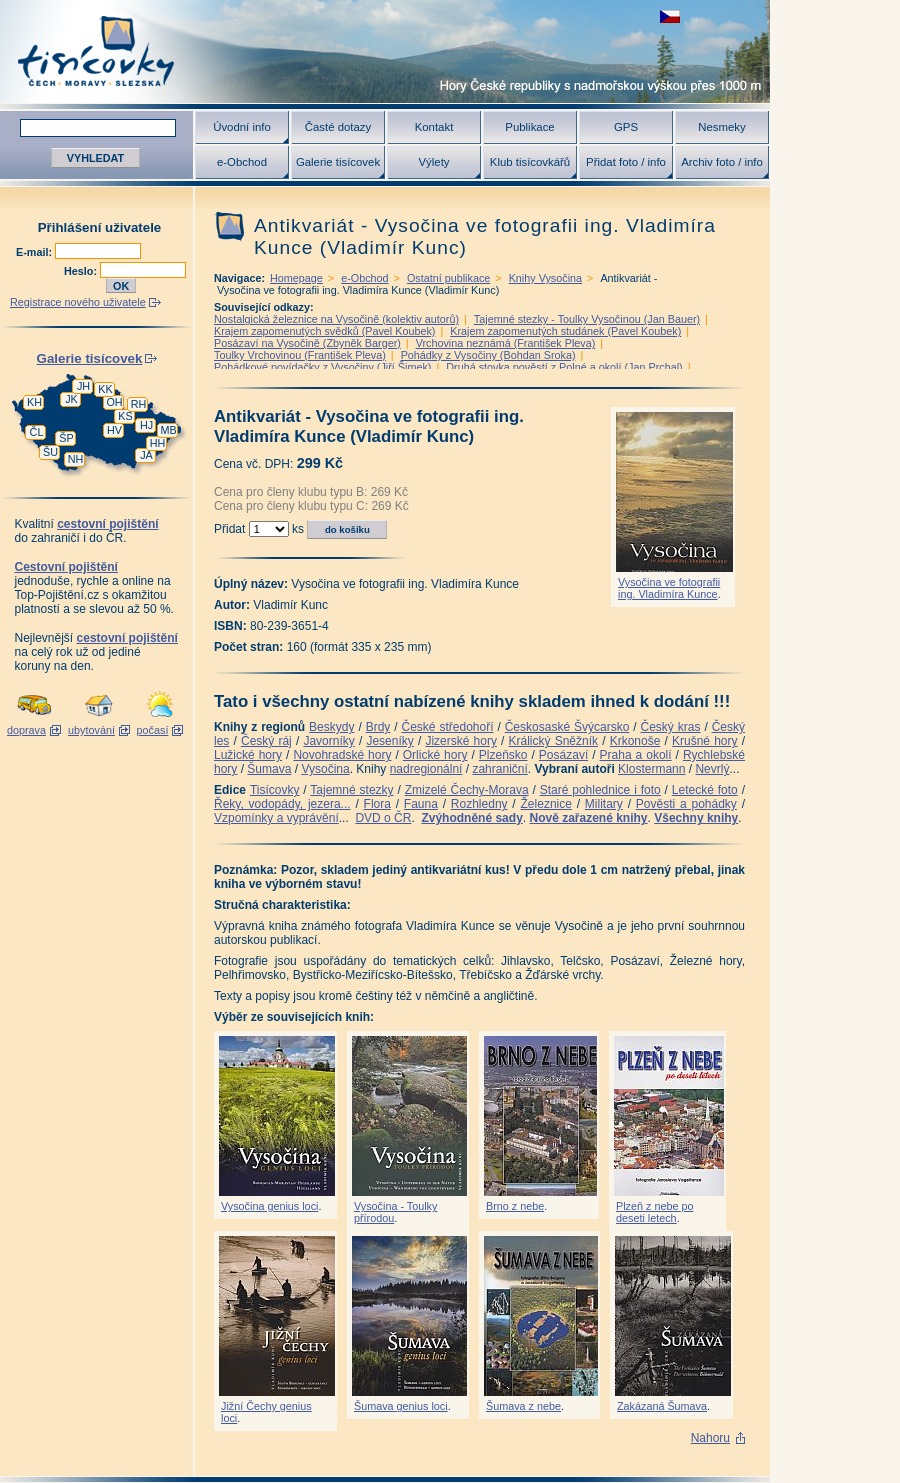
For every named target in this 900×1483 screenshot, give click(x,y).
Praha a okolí (636, 755)
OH (114, 402)
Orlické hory (435, 755)
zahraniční (499, 769)
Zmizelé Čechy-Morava (467, 790)
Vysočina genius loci (269, 1206)
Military (604, 804)
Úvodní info (242, 127)
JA (146, 455)
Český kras (671, 727)
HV (114, 430)
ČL (37, 432)
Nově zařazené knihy (588, 818)
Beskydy (331, 727)
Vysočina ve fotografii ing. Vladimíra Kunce (669, 588)
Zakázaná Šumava (662, 1406)
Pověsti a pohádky (686, 804)
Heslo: (82, 271)
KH (34, 402)
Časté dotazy (338, 127)
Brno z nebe (515, 1206)
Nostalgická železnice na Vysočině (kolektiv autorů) (336, 319)
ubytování (91, 730)
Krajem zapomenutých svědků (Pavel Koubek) (324, 331)
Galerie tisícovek (338, 162)
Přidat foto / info (626, 162)
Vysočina (325, 769)
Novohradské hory (342, 755)
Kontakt (434, 127)
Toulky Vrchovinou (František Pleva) (300, 355)
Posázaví (563, 755)
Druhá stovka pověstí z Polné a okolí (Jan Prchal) (564, 367)
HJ (146, 425)
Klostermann (651, 769)
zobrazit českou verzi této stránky (670, 16)
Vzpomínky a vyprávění (276, 818)
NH (76, 459)
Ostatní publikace (448, 278)
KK (105, 389)
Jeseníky (389, 741)
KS (125, 416)
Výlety (433, 162)
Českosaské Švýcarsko (567, 727)
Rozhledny (479, 804)
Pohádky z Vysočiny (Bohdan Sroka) (488, 355)
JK (71, 399)
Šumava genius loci (401, 1406)
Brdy (378, 727)
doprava (26, 730)
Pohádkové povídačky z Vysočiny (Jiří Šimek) (322, 367)
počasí (153, 730)
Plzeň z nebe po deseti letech (654, 1212)
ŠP (66, 438)
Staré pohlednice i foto (600, 790)
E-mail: (35, 252)
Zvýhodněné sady (471, 818)
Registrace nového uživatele (78, 302)
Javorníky (328, 741)
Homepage (296, 278)
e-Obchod (242, 162)
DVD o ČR (383, 818)
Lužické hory (248, 755)
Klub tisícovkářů (530, 162)
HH (158, 443)
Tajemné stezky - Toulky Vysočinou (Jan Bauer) (587, 319)
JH (83, 386)
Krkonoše (635, 741)
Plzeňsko (503, 755)
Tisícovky (275, 790)
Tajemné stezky (351, 790)
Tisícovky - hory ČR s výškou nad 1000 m (385, 51)
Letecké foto (705, 790)
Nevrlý (712, 769)
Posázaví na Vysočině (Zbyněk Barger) (307, 343)
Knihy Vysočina (545, 278)
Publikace (529, 127)
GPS (626, 127)
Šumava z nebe (523, 1406)
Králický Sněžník (554, 741)
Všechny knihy (696, 818)
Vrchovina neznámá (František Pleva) (506, 343)
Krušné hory (705, 741)
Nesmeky (721, 127)
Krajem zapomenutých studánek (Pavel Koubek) (565, 331)
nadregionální (426, 769)
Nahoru (710, 1438)
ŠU (50, 452)
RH (139, 404)
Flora (377, 804)
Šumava (269, 769)
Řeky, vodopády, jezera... (282, 804)
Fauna (421, 804)
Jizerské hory (461, 741)
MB (168, 430)
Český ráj (266, 741)
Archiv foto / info (722, 162)
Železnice (546, 804)
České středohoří (448, 727)
